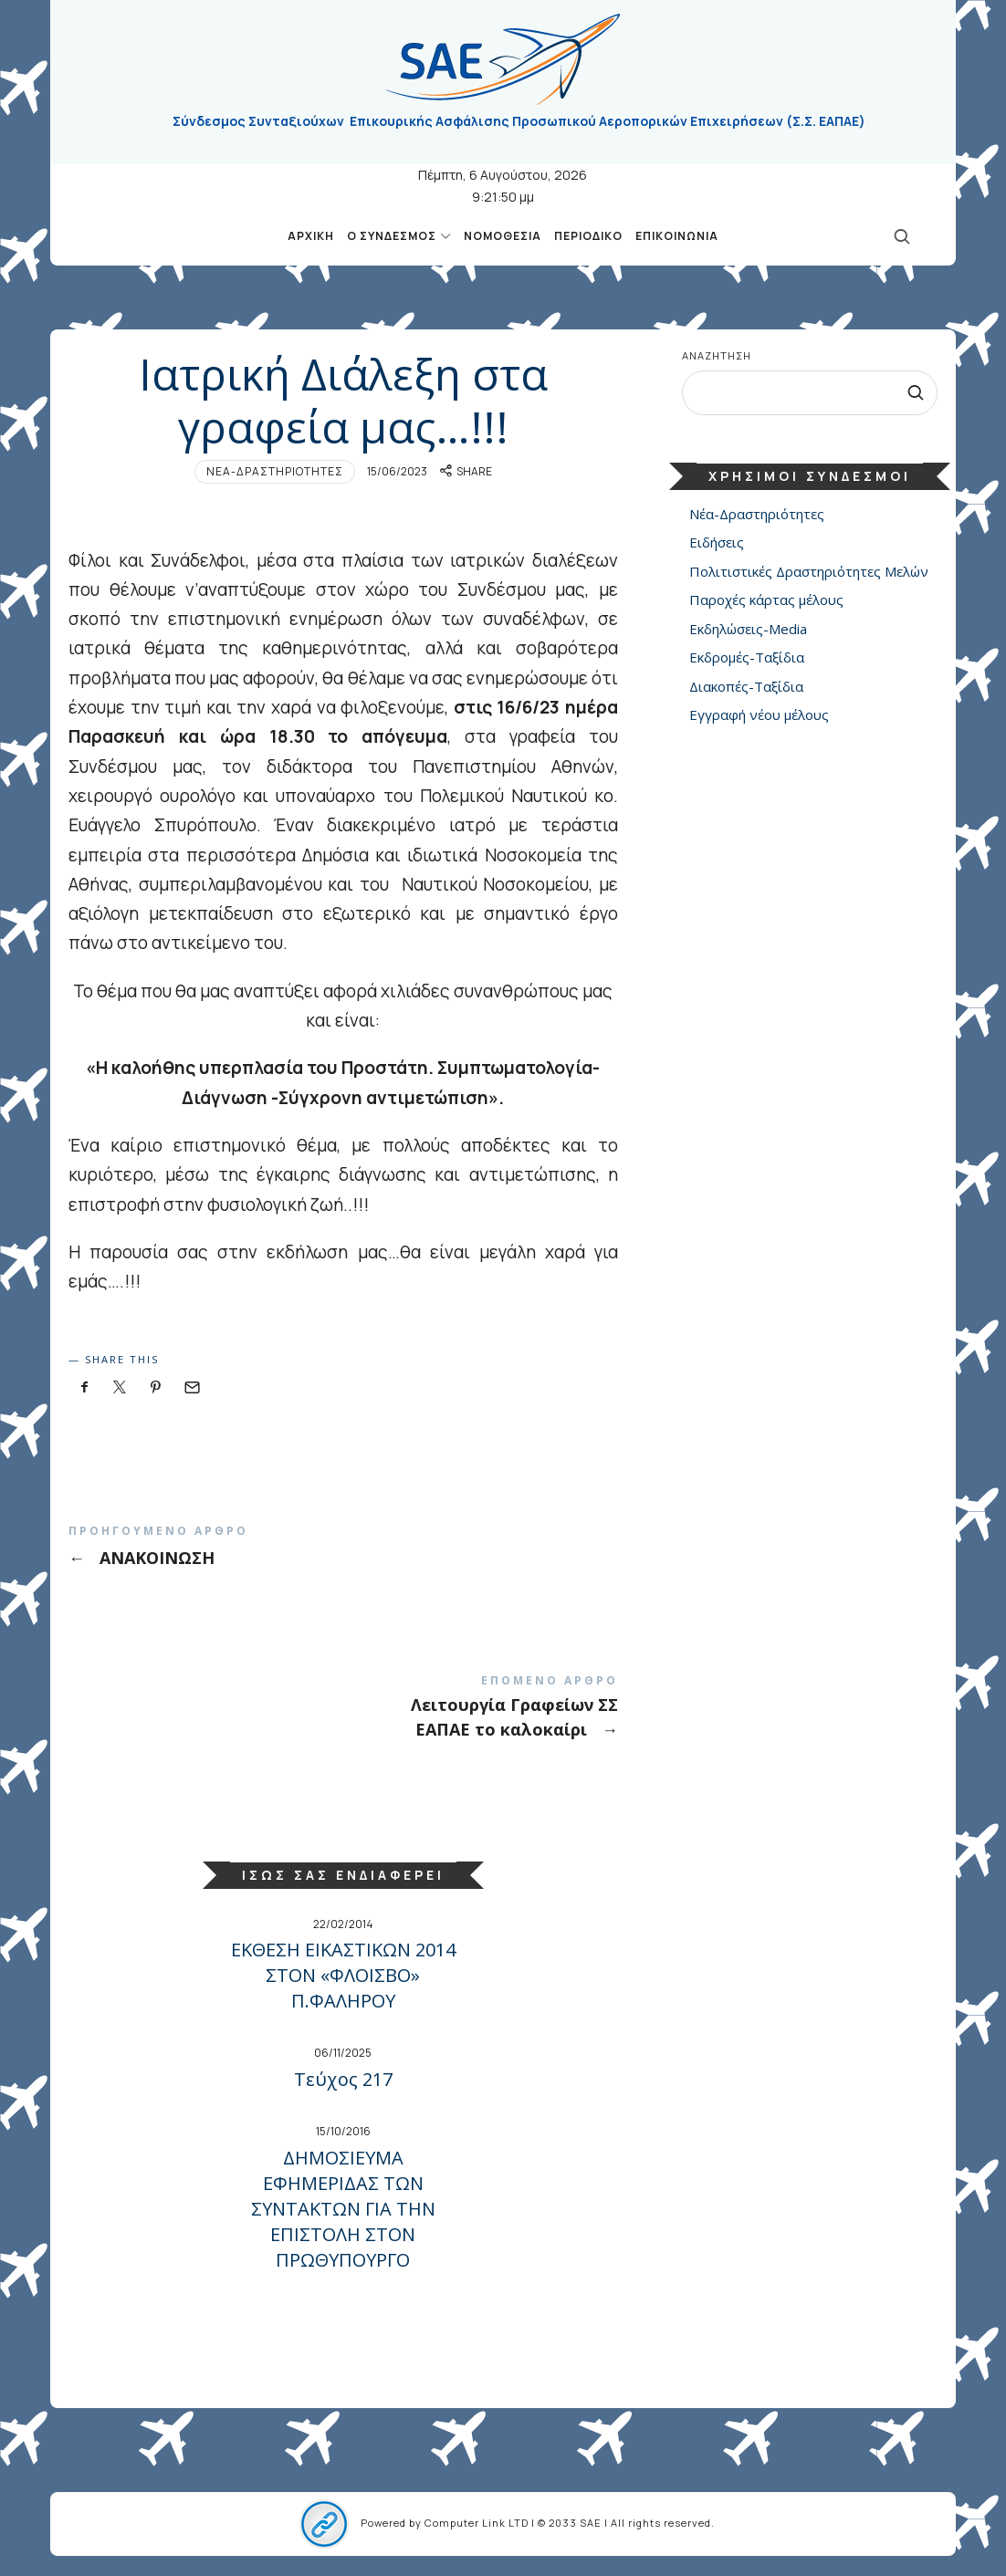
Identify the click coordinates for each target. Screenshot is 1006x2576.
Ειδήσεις (716, 543)
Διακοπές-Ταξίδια (746, 686)
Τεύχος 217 (343, 2079)
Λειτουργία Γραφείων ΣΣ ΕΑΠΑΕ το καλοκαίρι (343, 1707)
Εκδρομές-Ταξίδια (746, 658)
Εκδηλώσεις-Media (748, 629)
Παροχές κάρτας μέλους (766, 600)
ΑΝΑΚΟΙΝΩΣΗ (343, 1547)
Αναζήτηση (716, 355)
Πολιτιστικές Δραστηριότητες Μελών (808, 571)
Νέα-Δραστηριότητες (274, 471)
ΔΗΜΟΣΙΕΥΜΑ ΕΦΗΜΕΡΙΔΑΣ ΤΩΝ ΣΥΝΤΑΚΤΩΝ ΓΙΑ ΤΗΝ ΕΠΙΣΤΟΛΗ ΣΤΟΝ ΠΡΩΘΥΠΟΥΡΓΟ (343, 2208)
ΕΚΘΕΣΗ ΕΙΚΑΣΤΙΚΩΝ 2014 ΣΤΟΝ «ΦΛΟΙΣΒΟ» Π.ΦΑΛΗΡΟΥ (343, 1975)
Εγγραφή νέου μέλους (759, 715)
